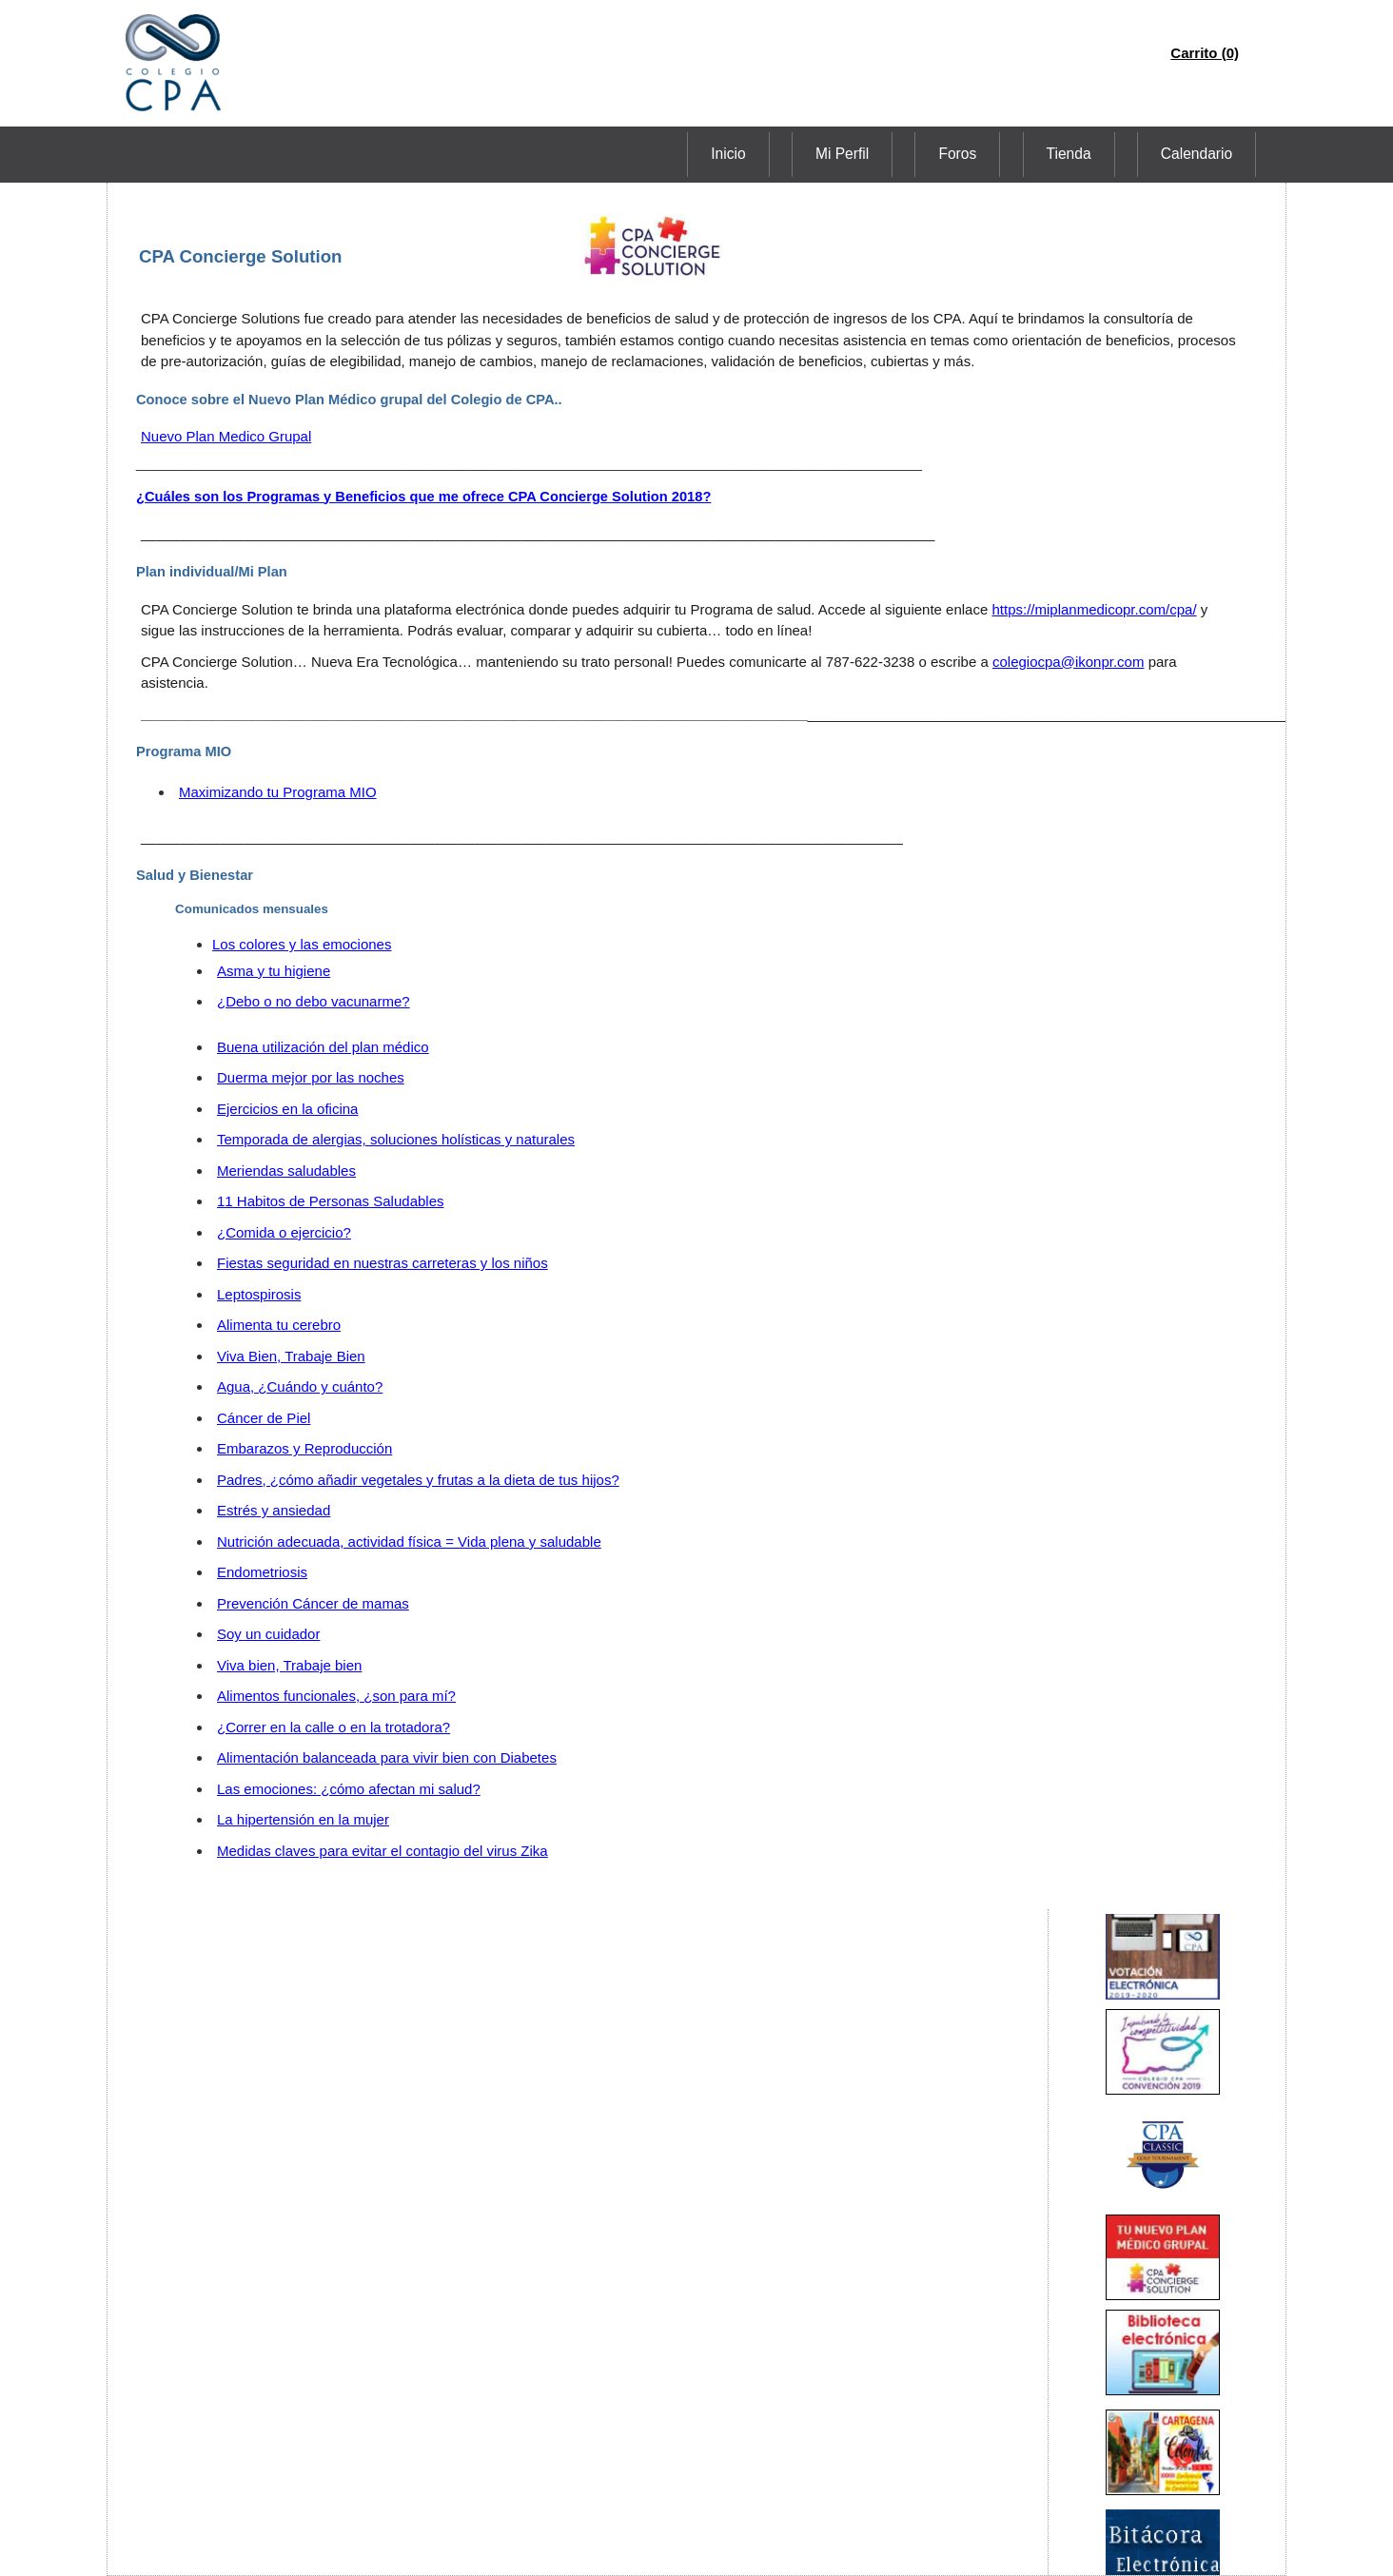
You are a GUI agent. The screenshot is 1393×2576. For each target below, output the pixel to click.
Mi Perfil (929, 154)
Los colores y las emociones (301, 944)
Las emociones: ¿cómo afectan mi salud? (349, 1789)
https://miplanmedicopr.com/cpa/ (1093, 609)
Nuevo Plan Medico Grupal (226, 436)
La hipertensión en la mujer (303, 1819)
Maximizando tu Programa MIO (278, 792)
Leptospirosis (259, 1294)
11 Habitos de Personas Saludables (330, 1201)
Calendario (1209, 154)
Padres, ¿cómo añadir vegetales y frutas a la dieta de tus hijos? (418, 1480)
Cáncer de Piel (263, 1418)
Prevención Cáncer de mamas (313, 1603)
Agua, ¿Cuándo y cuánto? (300, 1386)
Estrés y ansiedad (273, 1510)
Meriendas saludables (286, 1170)
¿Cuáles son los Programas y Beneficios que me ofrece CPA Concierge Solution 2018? (423, 496)
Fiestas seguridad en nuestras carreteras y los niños (382, 1263)
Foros (1020, 154)
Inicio (840, 154)
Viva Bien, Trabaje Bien (291, 1356)
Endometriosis (262, 1572)
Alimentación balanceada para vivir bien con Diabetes (387, 1757)
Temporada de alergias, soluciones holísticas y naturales (396, 1139)
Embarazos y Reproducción (304, 1448)
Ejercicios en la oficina (287, 1109)
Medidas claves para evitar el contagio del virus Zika (382, 1851)
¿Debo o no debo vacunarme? (313, 1001)
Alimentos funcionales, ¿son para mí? (336, 1696)
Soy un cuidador (268, 1634)
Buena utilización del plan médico (323, 1047)
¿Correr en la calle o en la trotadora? (333, 1727)
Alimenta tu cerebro (279, 1325)
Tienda (1106, 154)
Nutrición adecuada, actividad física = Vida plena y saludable (409, 1541)
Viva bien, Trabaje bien (289, 1665)
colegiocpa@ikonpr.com (1068, 662)
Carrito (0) (1204, 53)
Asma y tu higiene (273, 971)
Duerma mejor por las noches (310, 1077)
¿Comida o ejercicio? (284, 1232)
